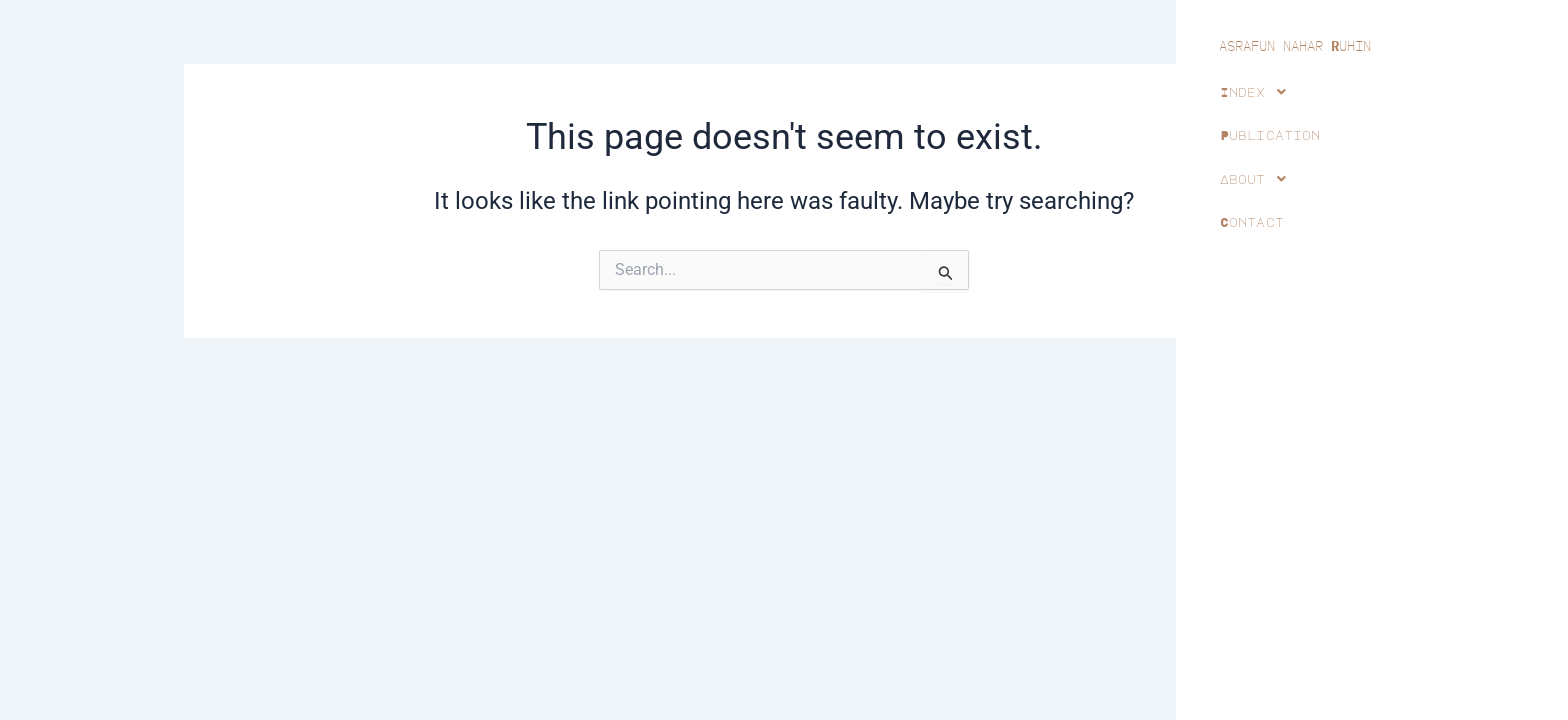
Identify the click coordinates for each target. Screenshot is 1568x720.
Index (1258, 92)
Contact (1252, 222)
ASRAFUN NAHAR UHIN (1295, 46)
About (1258, 179)
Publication (1270, 135)
